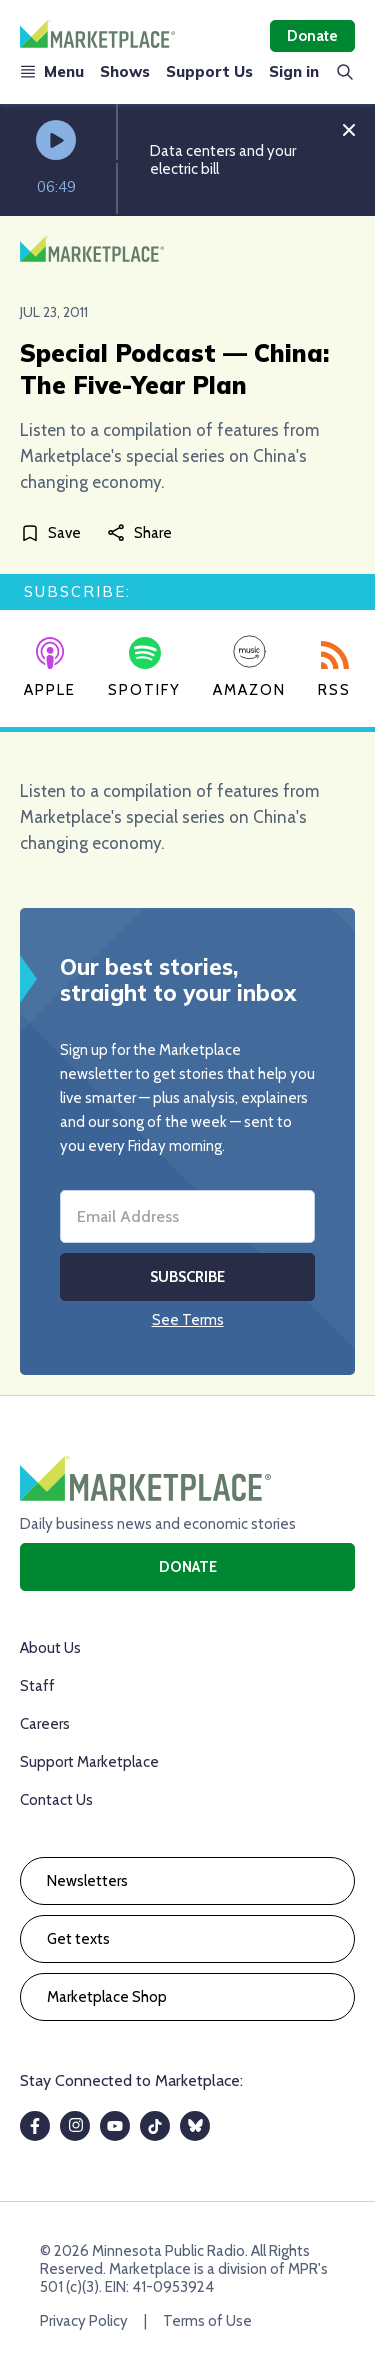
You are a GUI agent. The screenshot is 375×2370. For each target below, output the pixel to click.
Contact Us (56, 1800)
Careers (45, 1724)
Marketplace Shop (107, 1997)
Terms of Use (207, 2321)
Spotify (144, 668)
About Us (50, 1648)
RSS (334, 670)
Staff (37, 1686)
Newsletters (87, 1881)
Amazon (249, 666)
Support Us (209, 71)
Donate (312, 36)
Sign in (294, 71)
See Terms (188, 1320)
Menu (52, 71)
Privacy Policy (84, 2321)
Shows (125, 71)
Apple (50, 668)
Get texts (78, 1939)
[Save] (54, 532)
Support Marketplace (89, 1762)
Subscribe (187, 1277)
